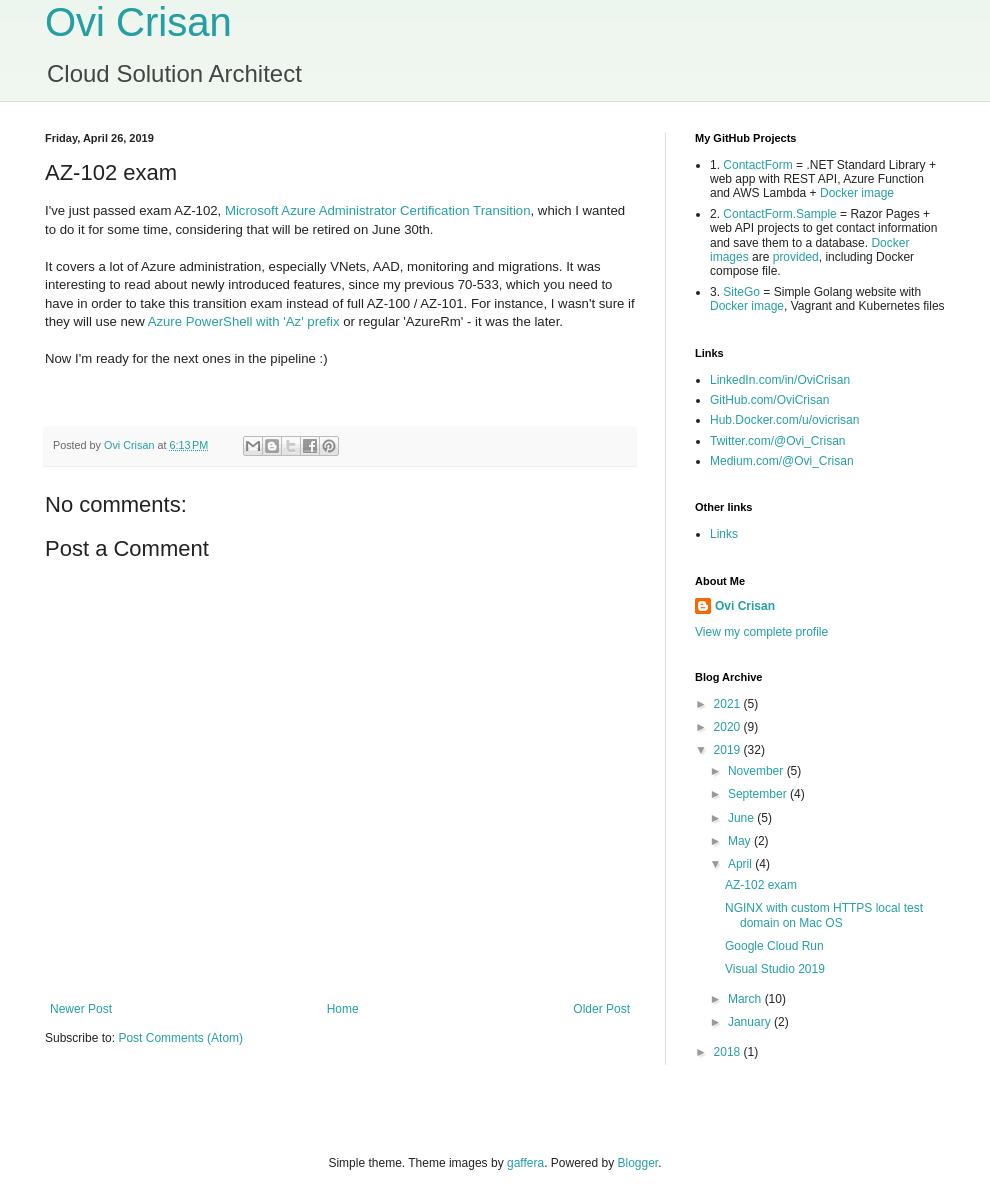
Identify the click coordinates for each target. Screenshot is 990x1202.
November (757, 771)
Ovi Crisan (138, 22)
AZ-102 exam (761, 885)
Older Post (601, 1009)
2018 (729, 1052)
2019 (729, 750)
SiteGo (741, 292)
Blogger (638, 1163)
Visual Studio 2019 (775, 969)
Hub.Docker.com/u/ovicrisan (784, 420)
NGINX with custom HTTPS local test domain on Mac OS (824, 915)
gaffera (525, 1163)
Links (724, 534)
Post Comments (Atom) (180, 1038)
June (742, 818)
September (759, 794)
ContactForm (757, 165)
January (751, 1022)
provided (796, 257)
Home (343, 1009)
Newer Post (81, 1009)
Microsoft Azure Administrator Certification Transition (378, 210)
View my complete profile (761, 632)
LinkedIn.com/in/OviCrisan (780, 380)
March (746, 999)
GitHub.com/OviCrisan (769, 400)
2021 (729, 704)
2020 (729, 727)
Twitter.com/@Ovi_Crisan (778, 441)
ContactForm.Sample (779, 214)
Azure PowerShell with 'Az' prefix (244, 321)
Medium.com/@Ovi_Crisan (782, 461)
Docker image (857, 193)
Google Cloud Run (774, 946)
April (741, 864)
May (741, 841)
